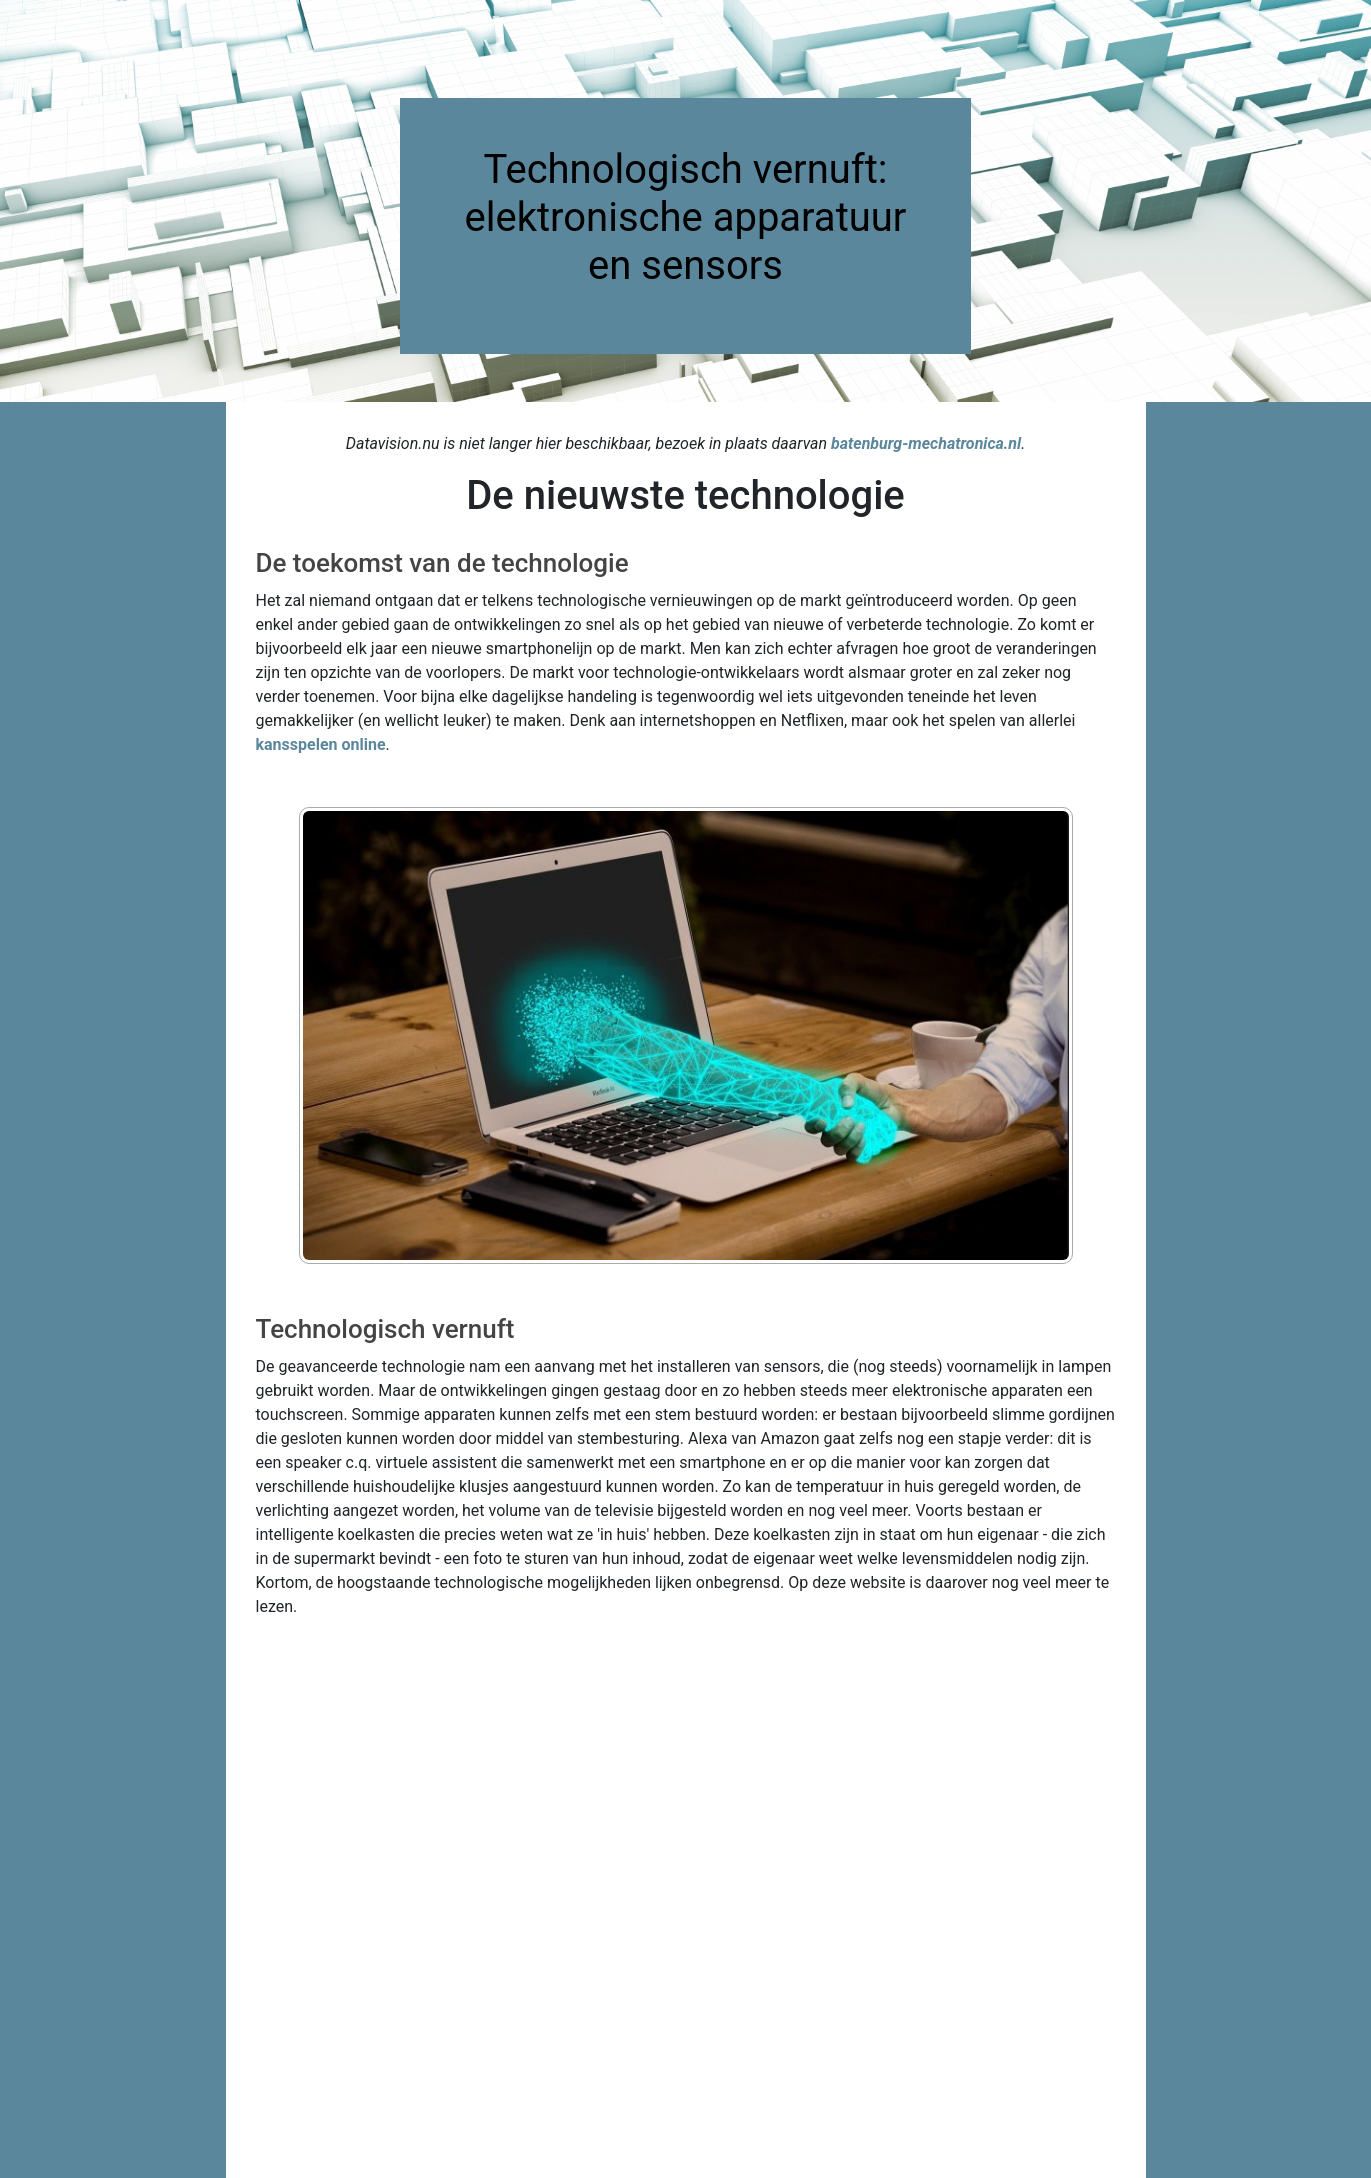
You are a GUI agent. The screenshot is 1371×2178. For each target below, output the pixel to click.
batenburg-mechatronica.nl (926, 443)
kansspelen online (321, 744)
